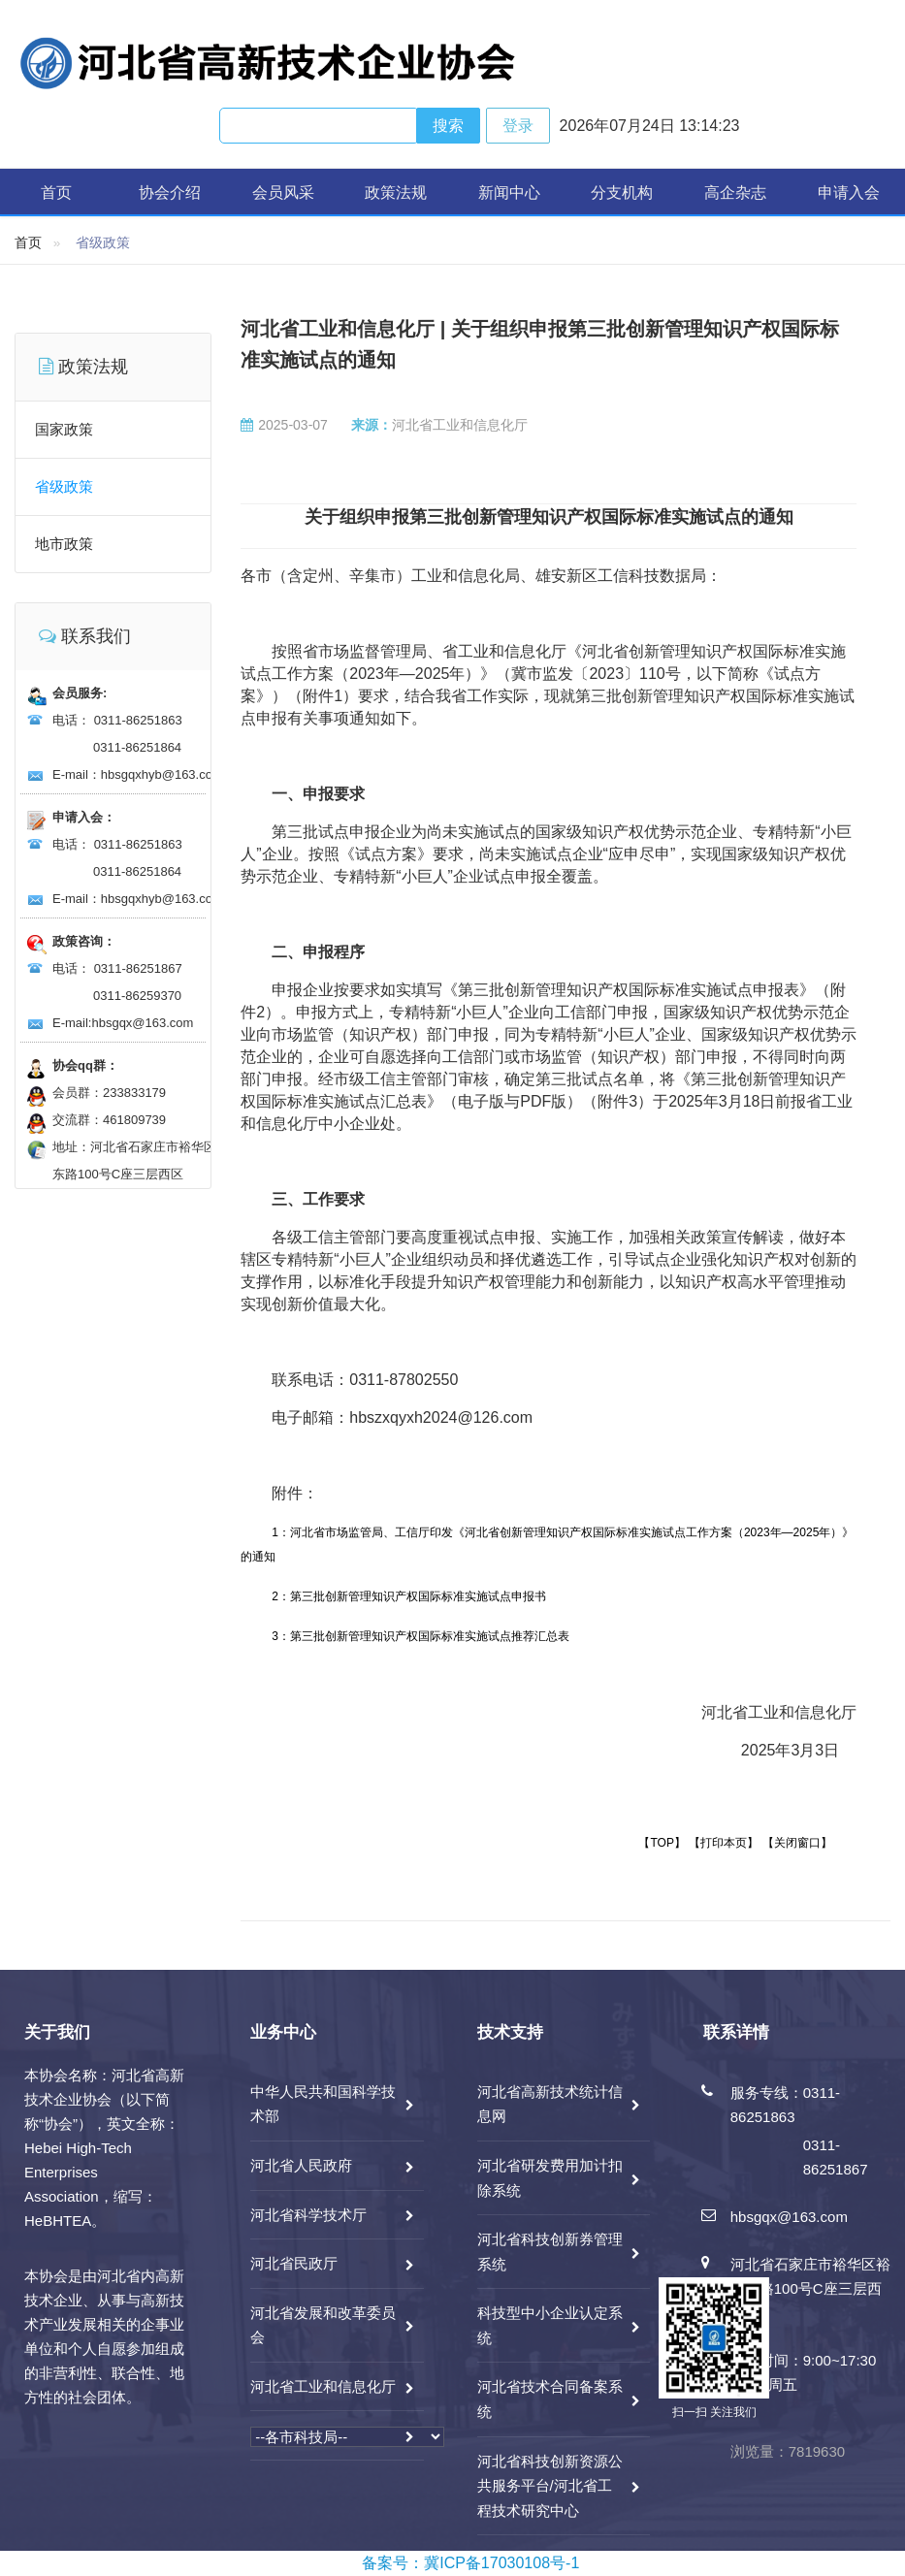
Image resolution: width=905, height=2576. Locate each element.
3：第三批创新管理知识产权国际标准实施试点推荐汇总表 (420, 1636)
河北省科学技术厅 (308, 2214)
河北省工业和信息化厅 (323, 2386)
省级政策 (64, 486)
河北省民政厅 (294, 2263)
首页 (56, 192)
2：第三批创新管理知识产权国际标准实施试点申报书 (409, 1596)
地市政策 (64, 543)
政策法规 (396, 192)
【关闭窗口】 (797, 1843)
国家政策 (64, 429)
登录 (517, 125)
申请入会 (849, 192)
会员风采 (283, 192)
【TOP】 (661, 1843)
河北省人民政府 (301, 2165)
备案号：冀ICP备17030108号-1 (470, 2563)
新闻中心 (509, 192)
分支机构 (622, 192)
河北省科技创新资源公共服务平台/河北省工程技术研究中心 (550, 2486)
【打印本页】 (724, 1843)
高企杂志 (735, 192)
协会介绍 (170, 192)
